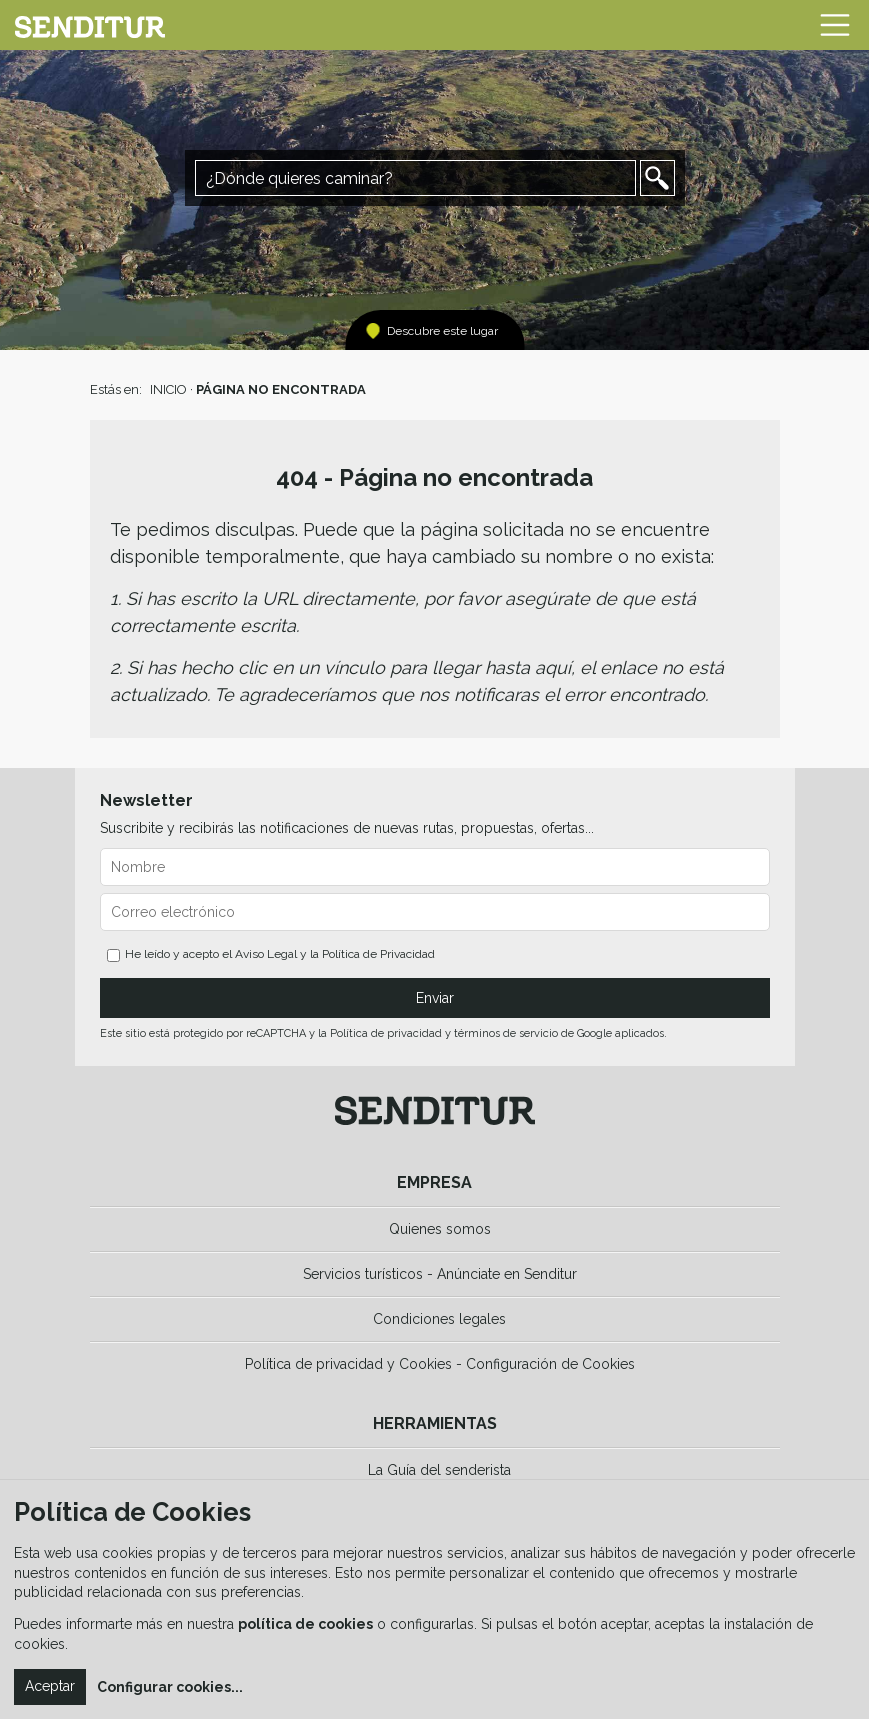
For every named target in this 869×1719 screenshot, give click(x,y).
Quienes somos (440, 1229)
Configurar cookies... (170, 1687)
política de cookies (305, 1624)
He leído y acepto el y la (271, 954)
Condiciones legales (439, 1319)
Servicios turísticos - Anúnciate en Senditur (440, 1274)
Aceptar (50, 1686)
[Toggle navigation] (835, 25)
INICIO (168, 389)
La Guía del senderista (439, 1470)
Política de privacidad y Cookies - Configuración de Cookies (440, 1364)
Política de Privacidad (378, 954)
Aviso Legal (266, 954)
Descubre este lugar (442, 331)
